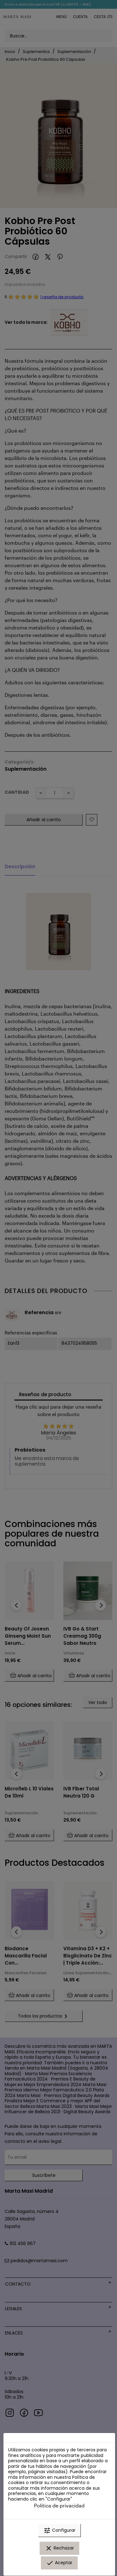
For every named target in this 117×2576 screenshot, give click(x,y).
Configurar (59, 2530)
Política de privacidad (59, 2505)
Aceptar (59, 2563)
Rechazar (59, 2548)
